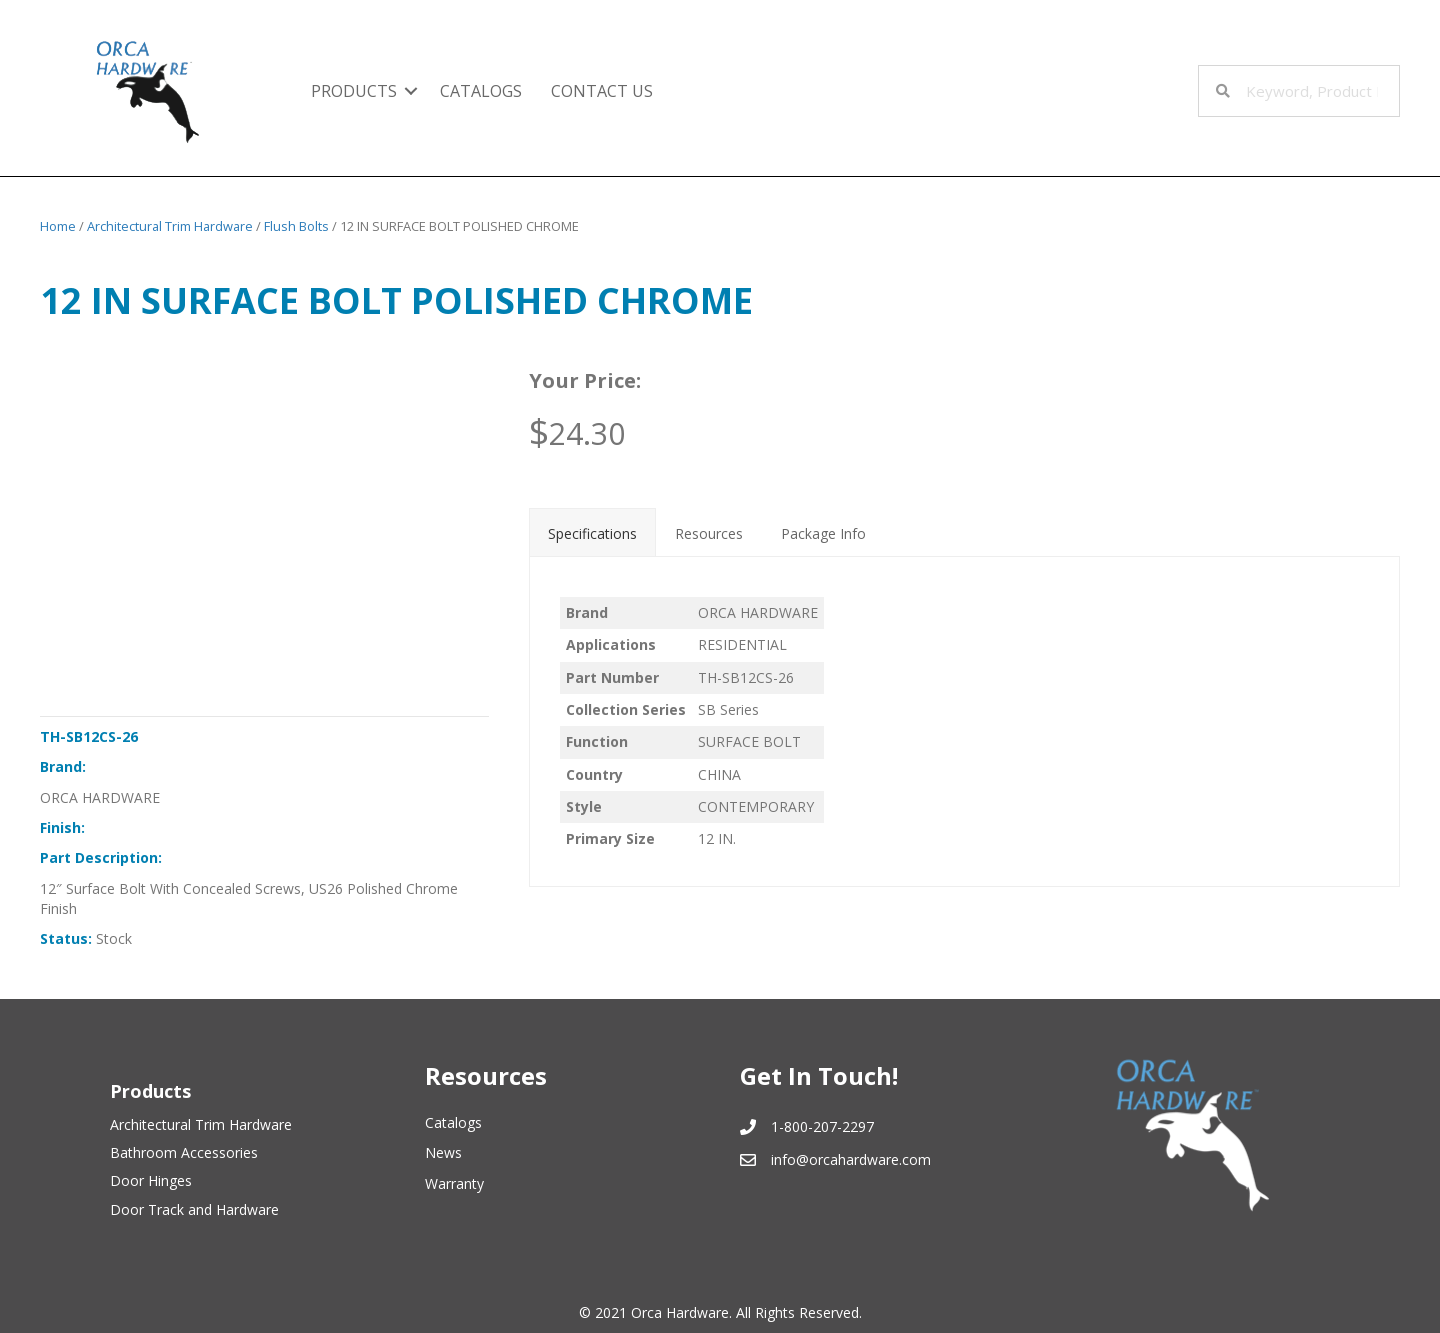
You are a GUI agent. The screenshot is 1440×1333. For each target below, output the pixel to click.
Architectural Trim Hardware (170, 226)
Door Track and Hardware (194, 1209)
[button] (411, 91)
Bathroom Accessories (184, 1152)
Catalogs (453, 1122)
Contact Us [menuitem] (602, 91)
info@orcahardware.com (851, 1159)
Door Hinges (151, 1180)
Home (58, 226)
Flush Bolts (296, 226)
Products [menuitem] (354, 91)
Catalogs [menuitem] (481, 91)
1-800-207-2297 (822, 1126)
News (443, 1152)
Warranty (454, 1183)
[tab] (592, 532)
